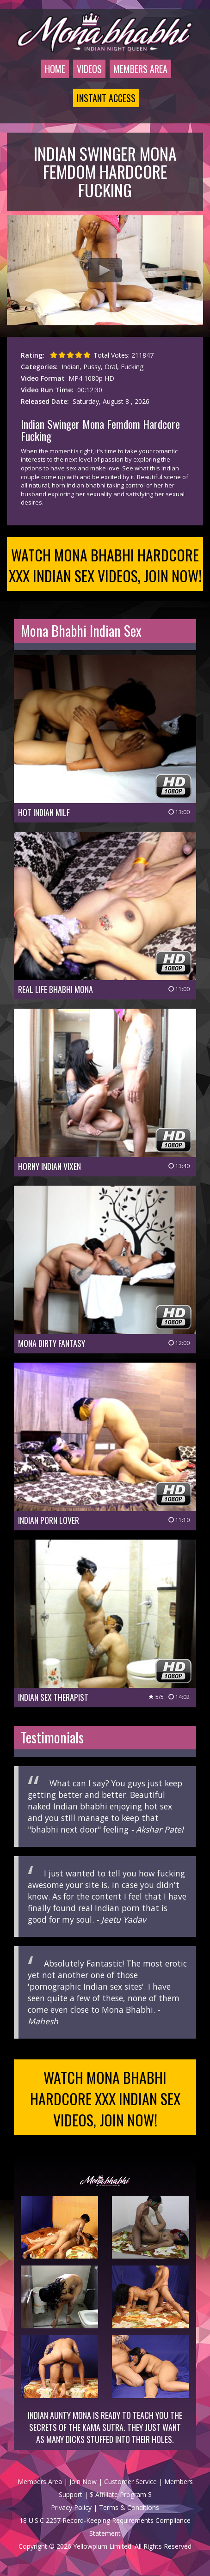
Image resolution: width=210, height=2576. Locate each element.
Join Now (83, 2481)
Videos (89, 69)
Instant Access (106, 98)
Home (55, 69)
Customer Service (130, 2481)
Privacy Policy (71, 2507)
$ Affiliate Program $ (121, 2494)
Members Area (140, 69)
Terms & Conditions (129, 2507)
